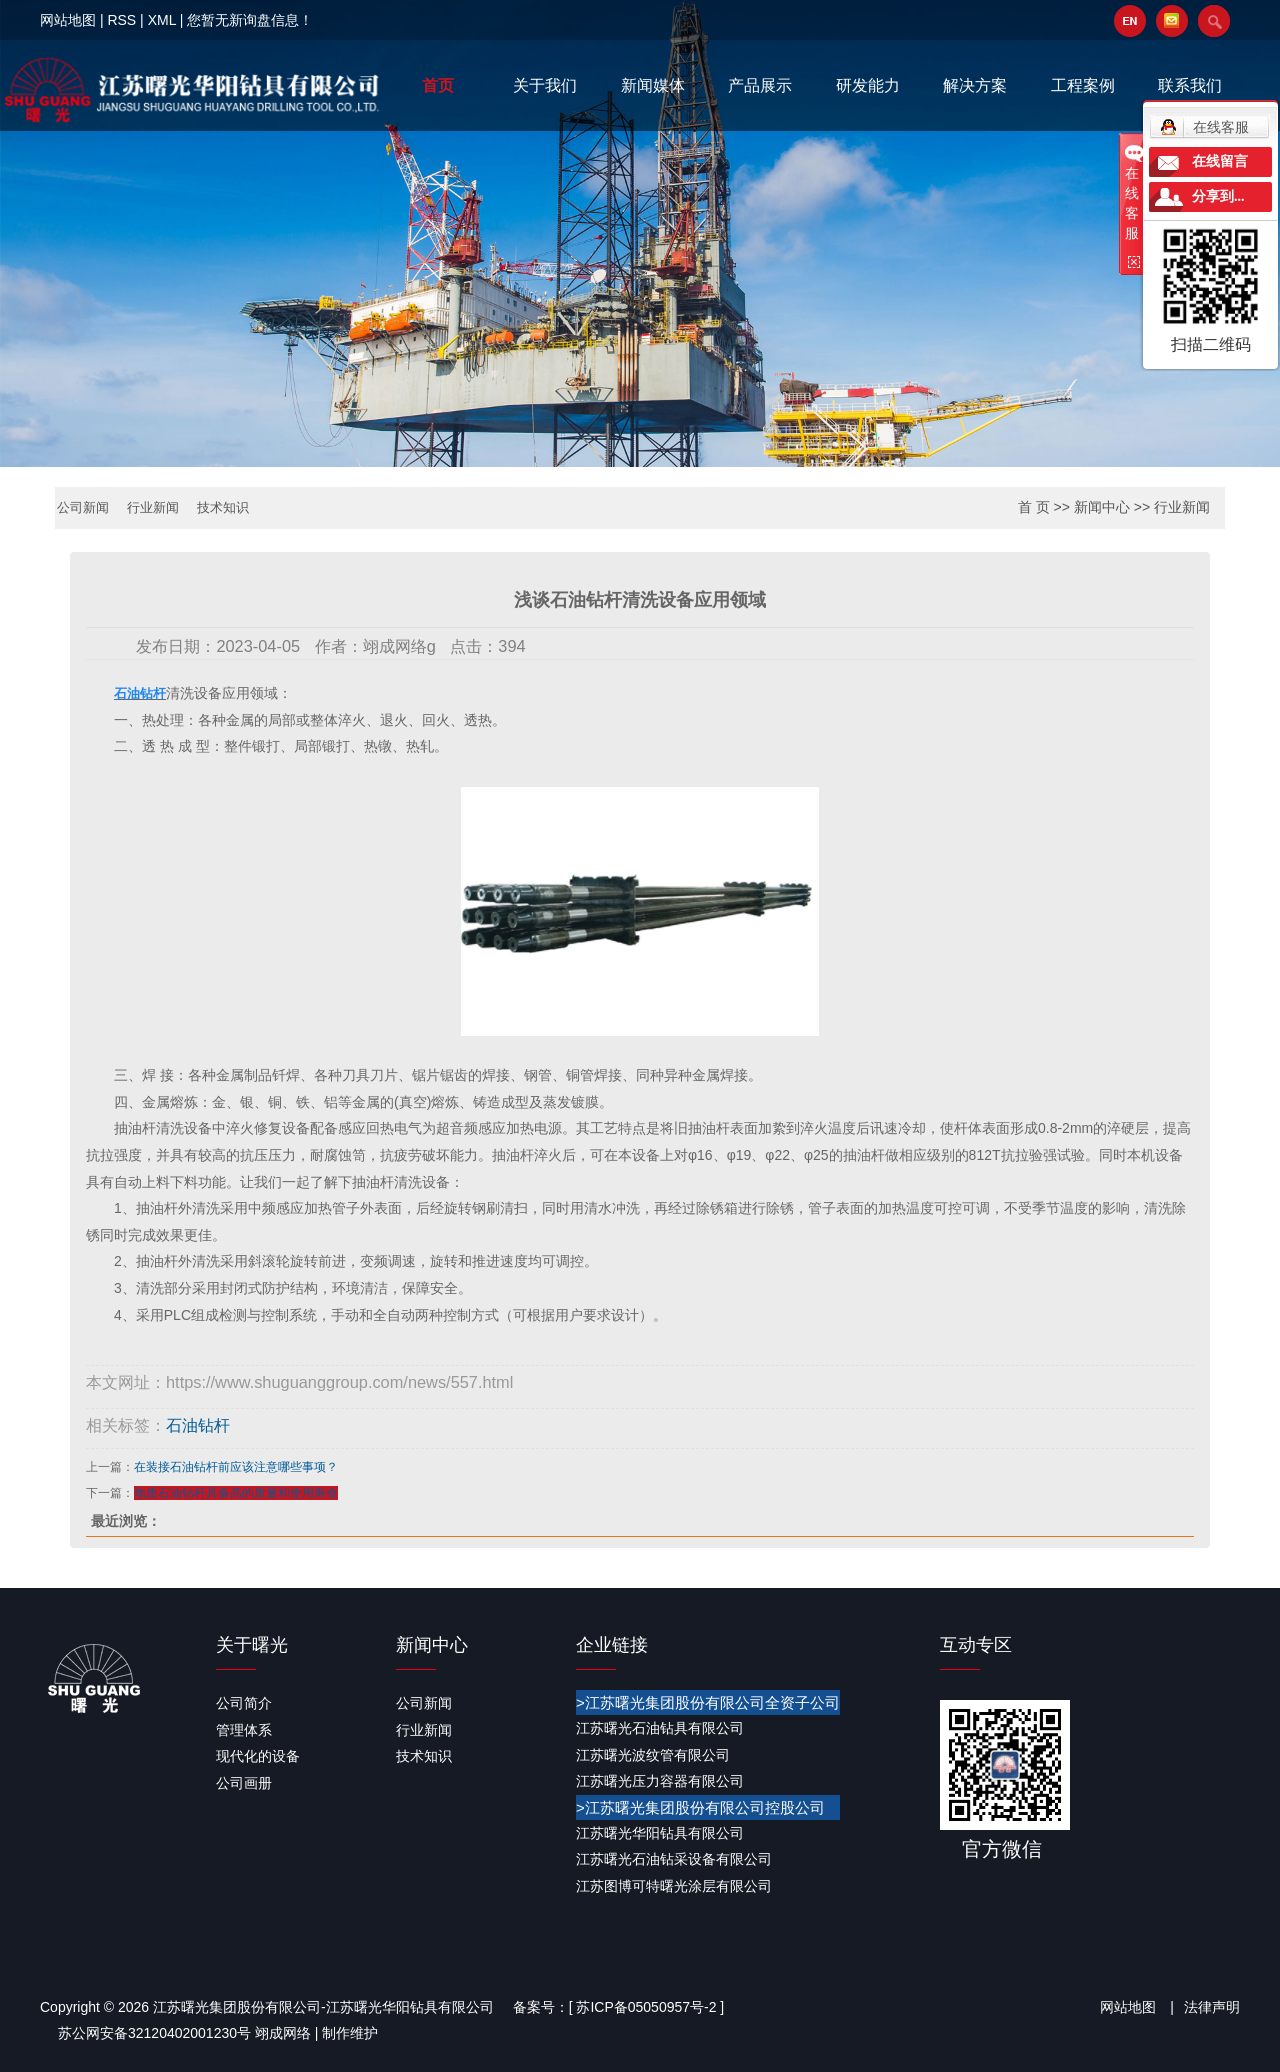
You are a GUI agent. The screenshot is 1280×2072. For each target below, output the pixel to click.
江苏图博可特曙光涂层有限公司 (674, 1885)
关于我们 (545, 85)
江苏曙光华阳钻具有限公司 (660, 1832)
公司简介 (244, 1702)
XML (162, 20)
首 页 (1034, 507)
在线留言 (1220, 161)
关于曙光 (252, 1644)
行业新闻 (159, 508)
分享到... (1218, 196)
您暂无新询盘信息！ (250, 20)
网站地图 (68, 20)
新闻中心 (1102, 507)
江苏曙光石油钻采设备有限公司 (674, 1859)
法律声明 (1212, 2006)
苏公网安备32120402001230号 (154, 2033)
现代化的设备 (258, 1755)
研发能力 (868, 85)
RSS (121, 20)
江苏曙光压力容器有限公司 (660, 1780)
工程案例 (1083, 85)
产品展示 (760, 85)
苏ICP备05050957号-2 (646, 2006)
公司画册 (244, 1782)
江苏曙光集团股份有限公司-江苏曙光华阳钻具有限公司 (323, 2006)
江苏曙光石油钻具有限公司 (660, 1727)
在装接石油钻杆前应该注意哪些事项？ (236, 1466)
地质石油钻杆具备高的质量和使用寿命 (236, 1492)
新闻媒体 (653, 85)
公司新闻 (85, 508)
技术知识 (233, 508)
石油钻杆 (198, 1425)
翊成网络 (283, 2033)
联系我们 (1190, 85)
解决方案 (975, 85)
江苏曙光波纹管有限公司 (653, 1754)
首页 (438, 85)
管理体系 (244, 1729)
